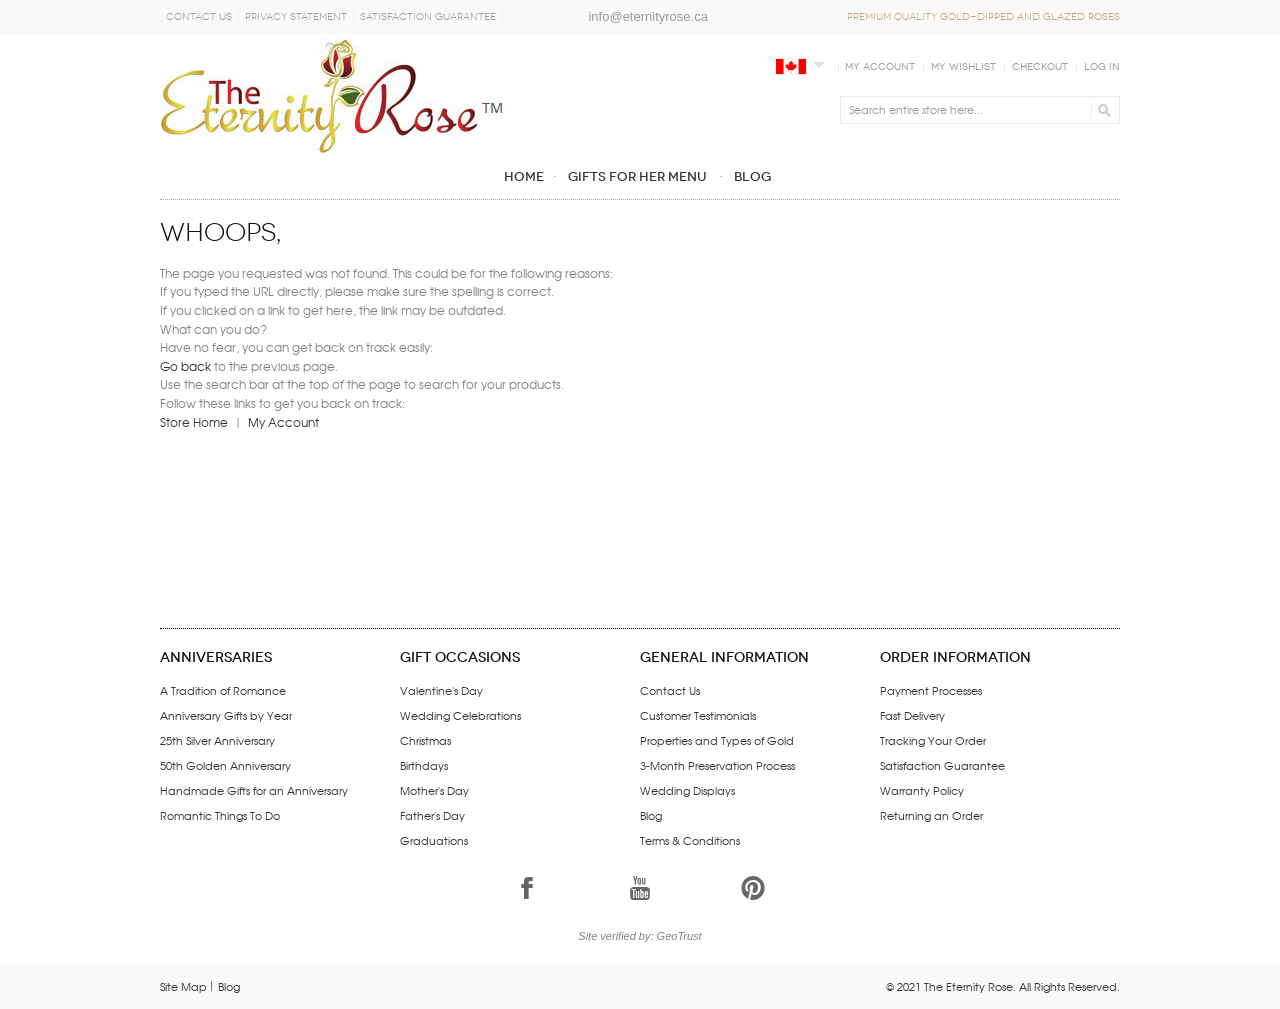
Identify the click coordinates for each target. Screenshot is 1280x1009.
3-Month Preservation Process (717, 765)
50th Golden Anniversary (225, 765)
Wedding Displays (687, 790)
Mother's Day (434, 790)
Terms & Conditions (690, 840)
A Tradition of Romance (223, 690)
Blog (651, 815)
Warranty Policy (922, 790)
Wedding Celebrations (460, 715)
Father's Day (432, 815)
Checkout (1040, 67)
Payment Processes (931, 690)
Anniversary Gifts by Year (226, 715)
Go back (185, 366)
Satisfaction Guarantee (428, 17)
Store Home (194, 422)
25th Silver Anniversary (217, 740)
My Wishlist (963, 67)
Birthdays (424, 765)
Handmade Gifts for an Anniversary (254, 790)
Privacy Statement (296, 17)
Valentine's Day (441, 690)
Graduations (434, 840)
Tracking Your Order (933, 740)
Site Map (183, 986)
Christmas (425, 740)
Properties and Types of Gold (717, 740)
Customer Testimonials (698, 715)
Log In (1102, 67)
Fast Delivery (912, 715)
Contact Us (199, 17)
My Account (880, 67)
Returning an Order (931, 815)
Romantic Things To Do (220, 815)
